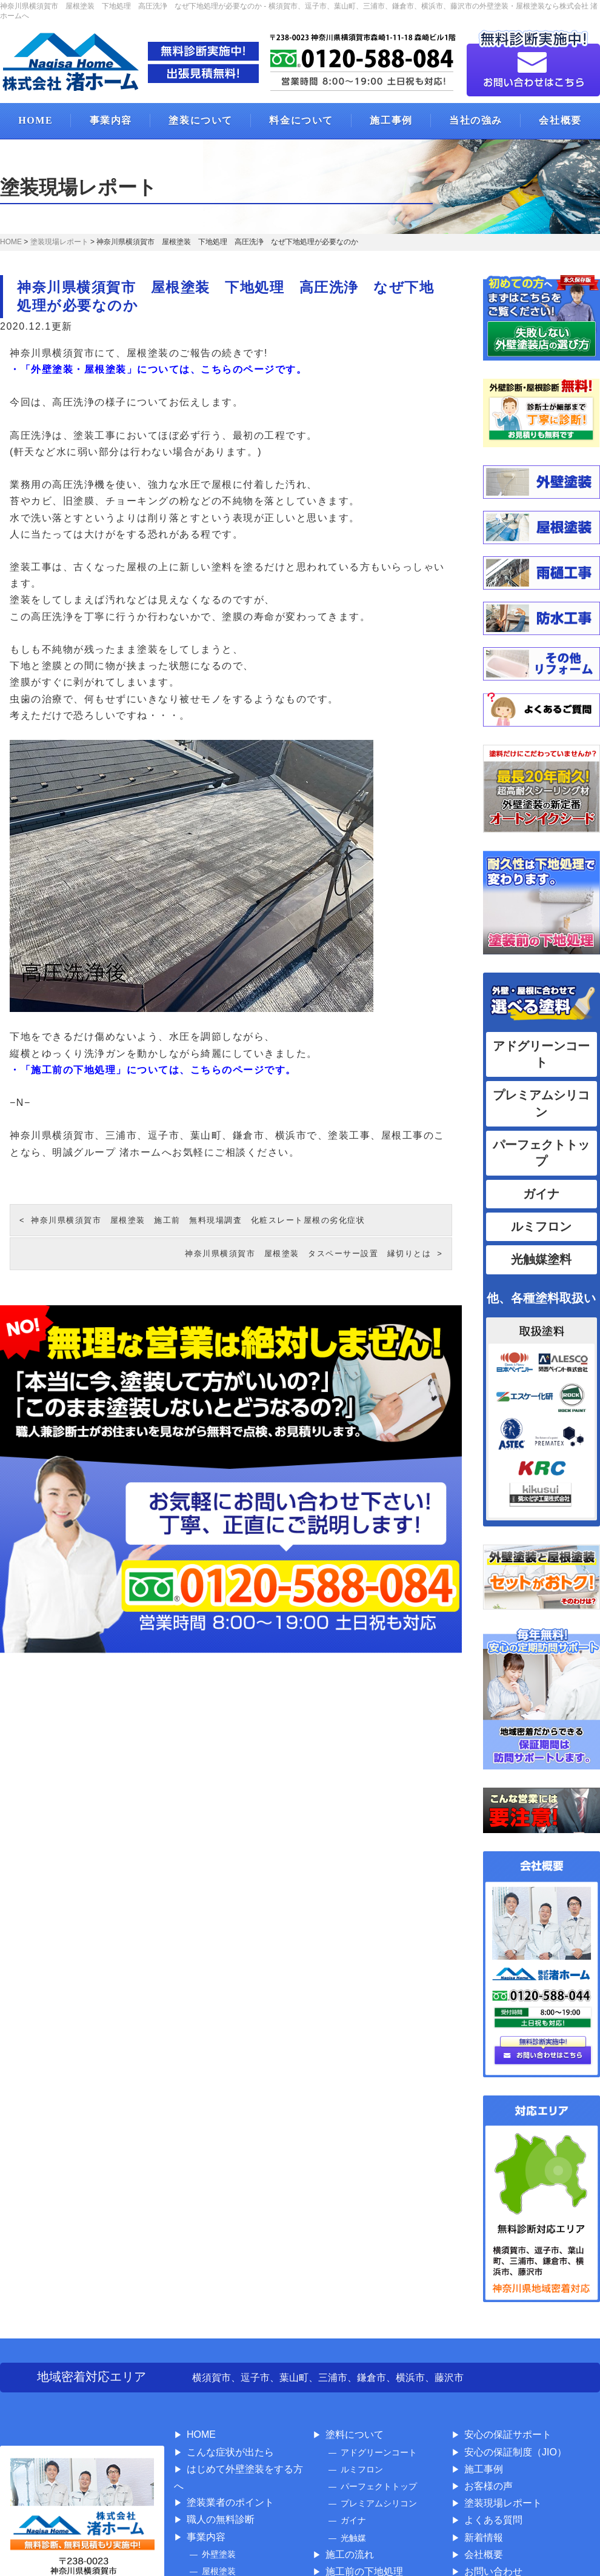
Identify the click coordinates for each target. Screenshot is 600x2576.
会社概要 (483, 2554)
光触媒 (353, 2538)
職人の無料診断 (221, 2519)
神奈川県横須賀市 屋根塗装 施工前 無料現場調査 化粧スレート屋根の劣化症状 (198, 1220)
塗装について (200, 120)
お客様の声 (488, 2486)
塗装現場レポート (503, 2503)
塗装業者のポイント (230, 2502)
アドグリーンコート (379, 2452)
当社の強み (475, 120)
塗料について (354, 2434)
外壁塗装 (219, 2554)
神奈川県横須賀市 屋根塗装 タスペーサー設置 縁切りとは (308, 1253)
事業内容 (111, 120)
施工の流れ (349, 2554)
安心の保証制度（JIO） (515, 2452)
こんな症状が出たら (230, 2452)
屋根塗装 (219, 2571)
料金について (301, 120)
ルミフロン (541, 1226)
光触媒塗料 (541, 1259)
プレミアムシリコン (379, 2503)
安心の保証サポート (508, 2434)
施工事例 (391, 120)
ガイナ (541, 1193)
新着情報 (483, 2537)
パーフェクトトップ (379, 2486)
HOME (35, 120)
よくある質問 (493, 2520)
